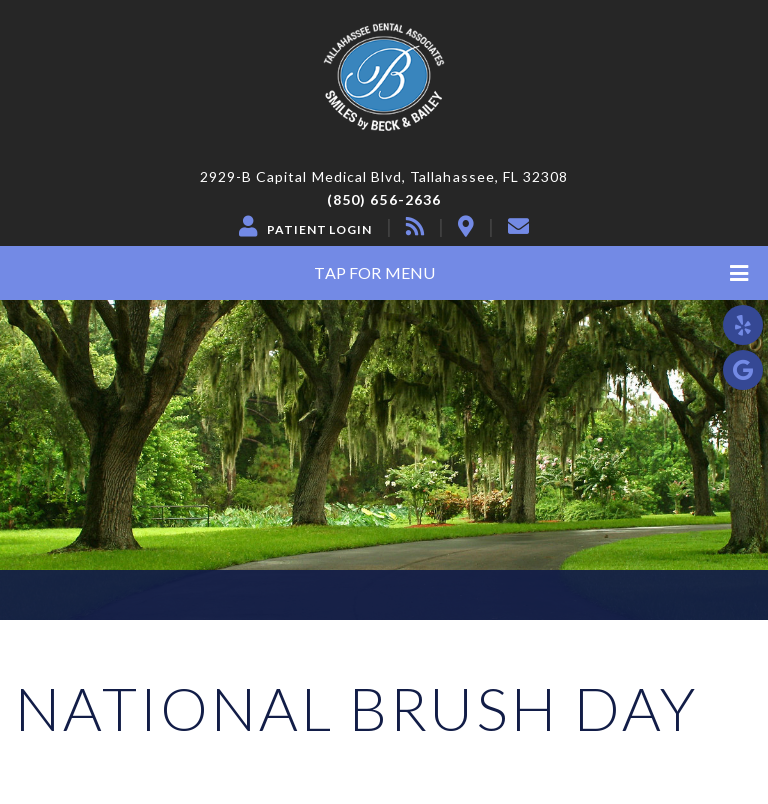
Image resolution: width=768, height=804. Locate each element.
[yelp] (743, 325)
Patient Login (319, 230)
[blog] (415, 226)
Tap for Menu (531, 273)
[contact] (518, 226)
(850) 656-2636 (384, 200)
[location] (466, 226)
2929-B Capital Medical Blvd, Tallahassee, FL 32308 (384, 177)
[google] (743, 370)
